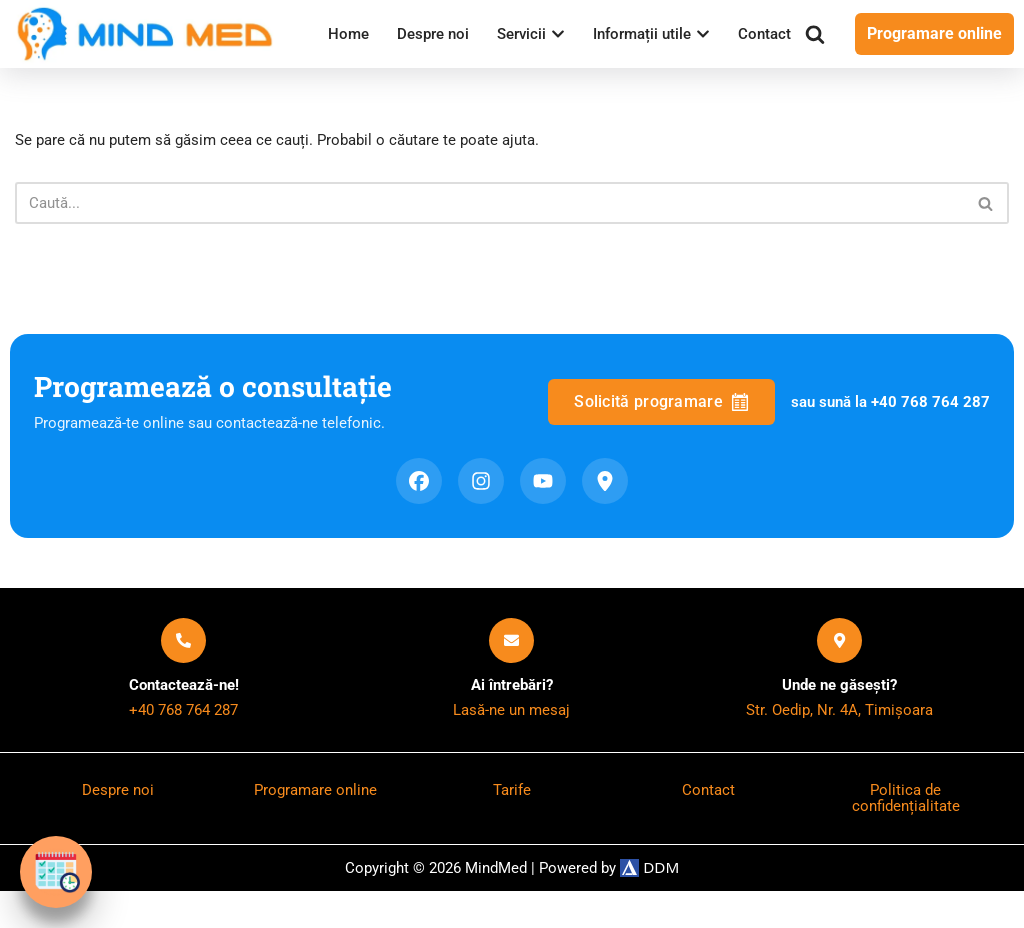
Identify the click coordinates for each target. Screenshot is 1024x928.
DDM (659, 904)
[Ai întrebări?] (511, 669)
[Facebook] (419, 510)
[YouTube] (543, 510)
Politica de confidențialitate (906, 833)
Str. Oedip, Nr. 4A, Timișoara (840, 743)
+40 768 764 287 (184, 743)
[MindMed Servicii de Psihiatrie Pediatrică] (150, 46)
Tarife (511, 825)
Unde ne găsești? (840, 715)
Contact (351, 59)
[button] (565, 32)
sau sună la (887, 430)
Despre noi (433, 32)
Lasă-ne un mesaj (511, 743)
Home (345, 32)
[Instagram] (481, 510)
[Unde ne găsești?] (839, 669)
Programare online (936, 45)
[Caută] (820, 46)
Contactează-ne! (184, 715)
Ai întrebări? (512, 715)
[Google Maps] (605, 510)
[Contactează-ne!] (183, 669)
